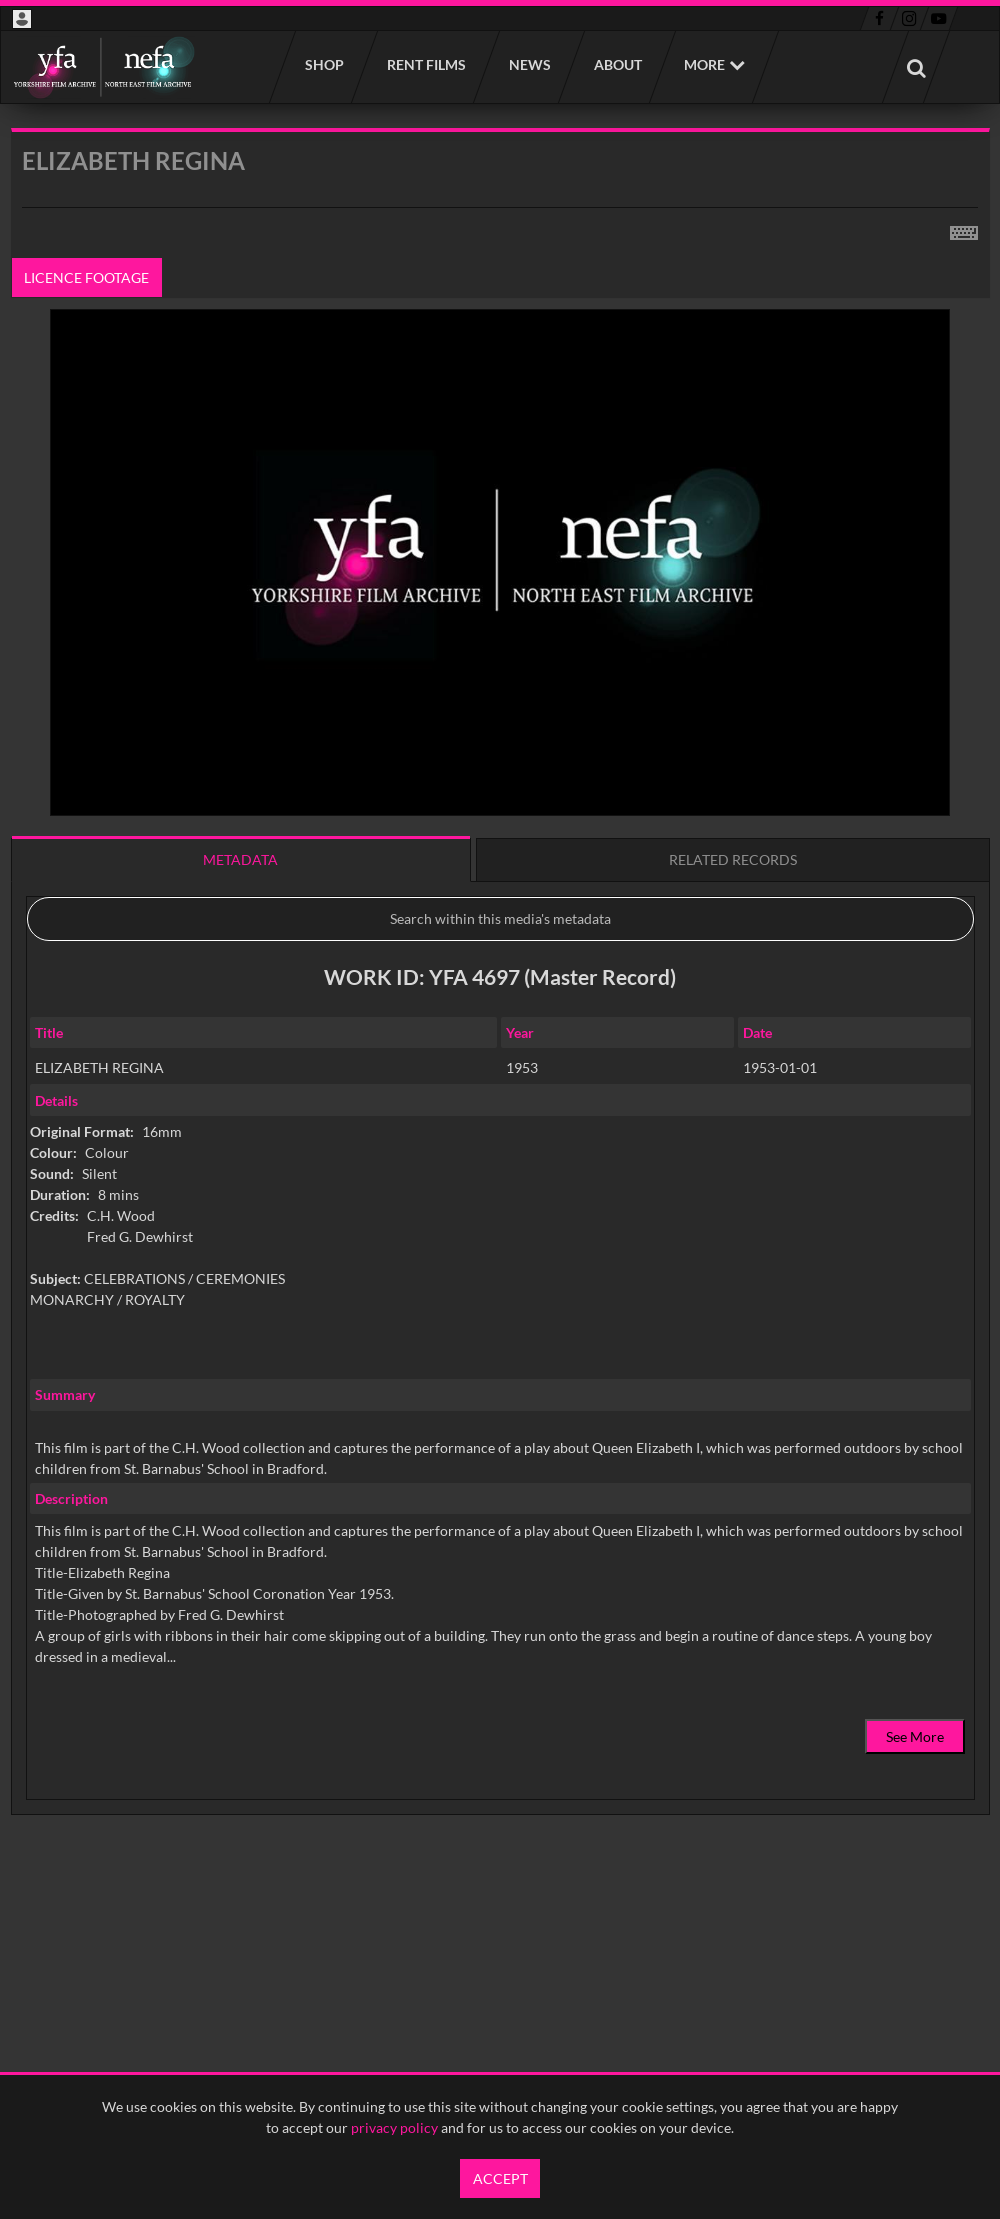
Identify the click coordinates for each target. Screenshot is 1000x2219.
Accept (500, 2178)
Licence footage (86, 277)
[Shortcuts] (964, 229)
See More (915, 1736)
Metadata (240, 859)
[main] (500, 1022)
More (704, 64)
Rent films (425, 64)
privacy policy (394, 2127)
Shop (323, 64)
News (529, 64)
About (617, 64)
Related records (733, 859)
